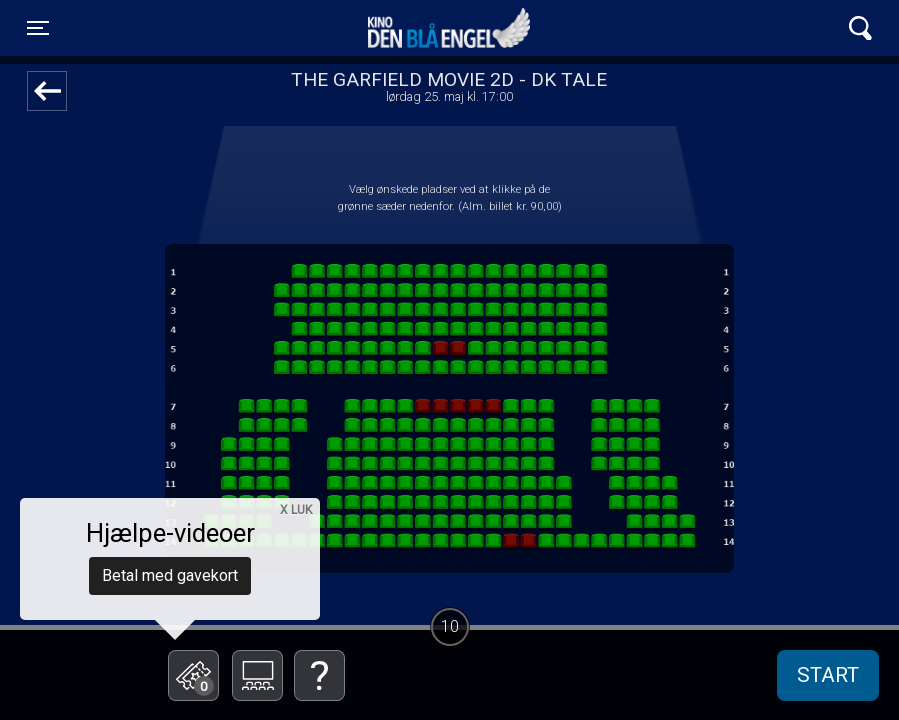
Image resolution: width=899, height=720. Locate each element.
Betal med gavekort (170, 575)
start (828, 675)
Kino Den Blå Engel (449, 28)
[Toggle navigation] (38, 28)
